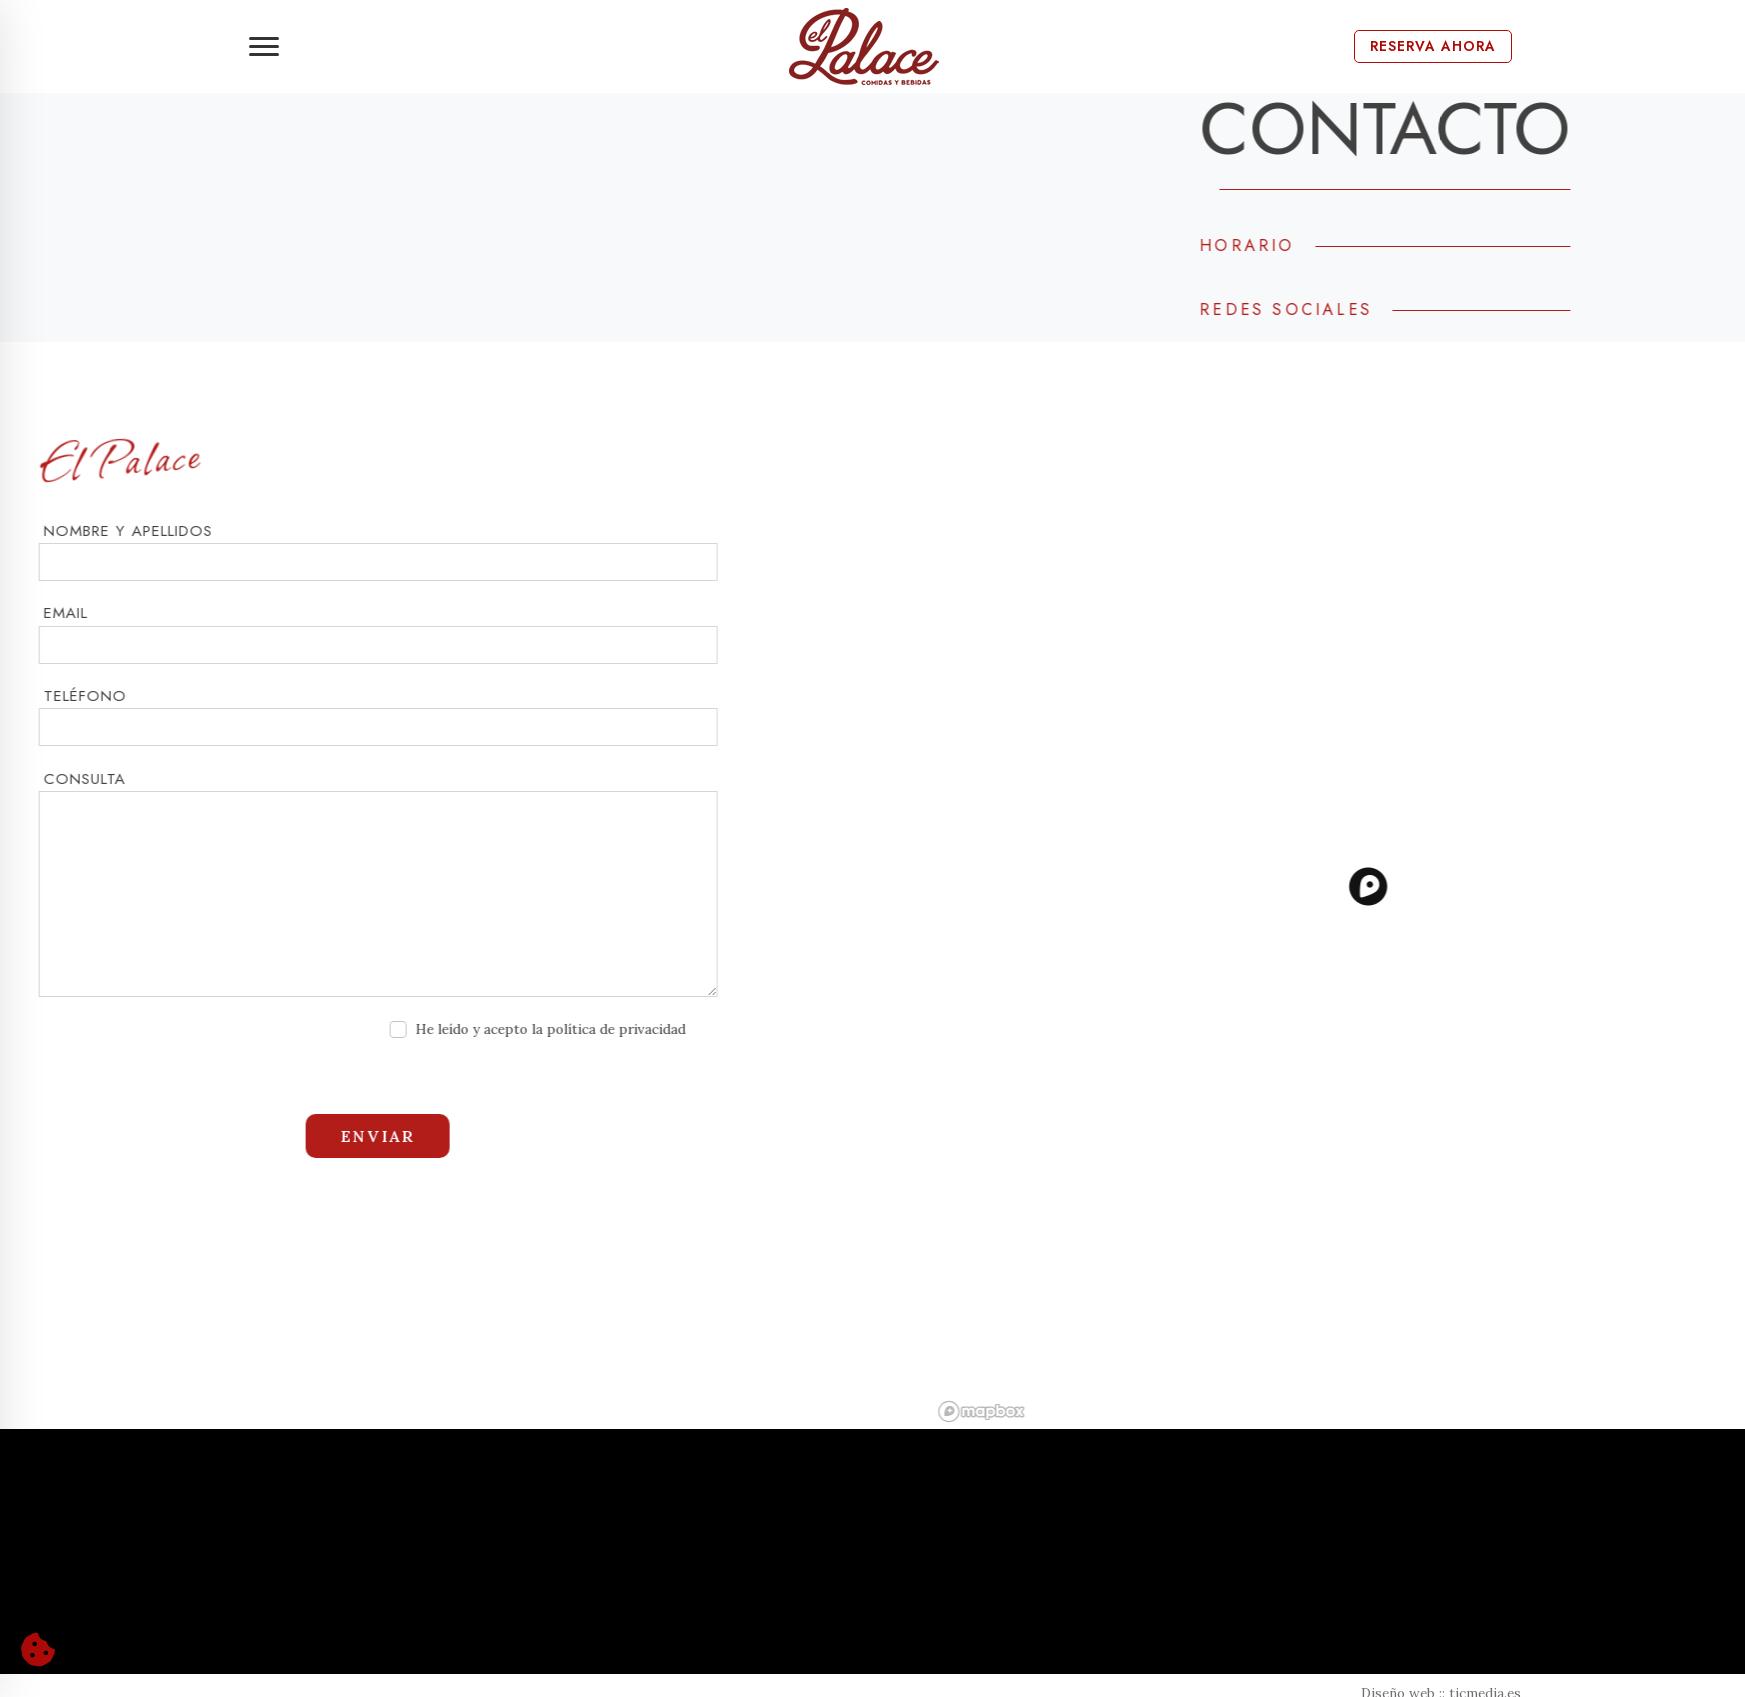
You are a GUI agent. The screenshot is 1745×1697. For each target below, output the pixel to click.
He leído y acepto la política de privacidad (487, 1029)
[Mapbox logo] (1044, 1411)
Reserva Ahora (1433, 46)
